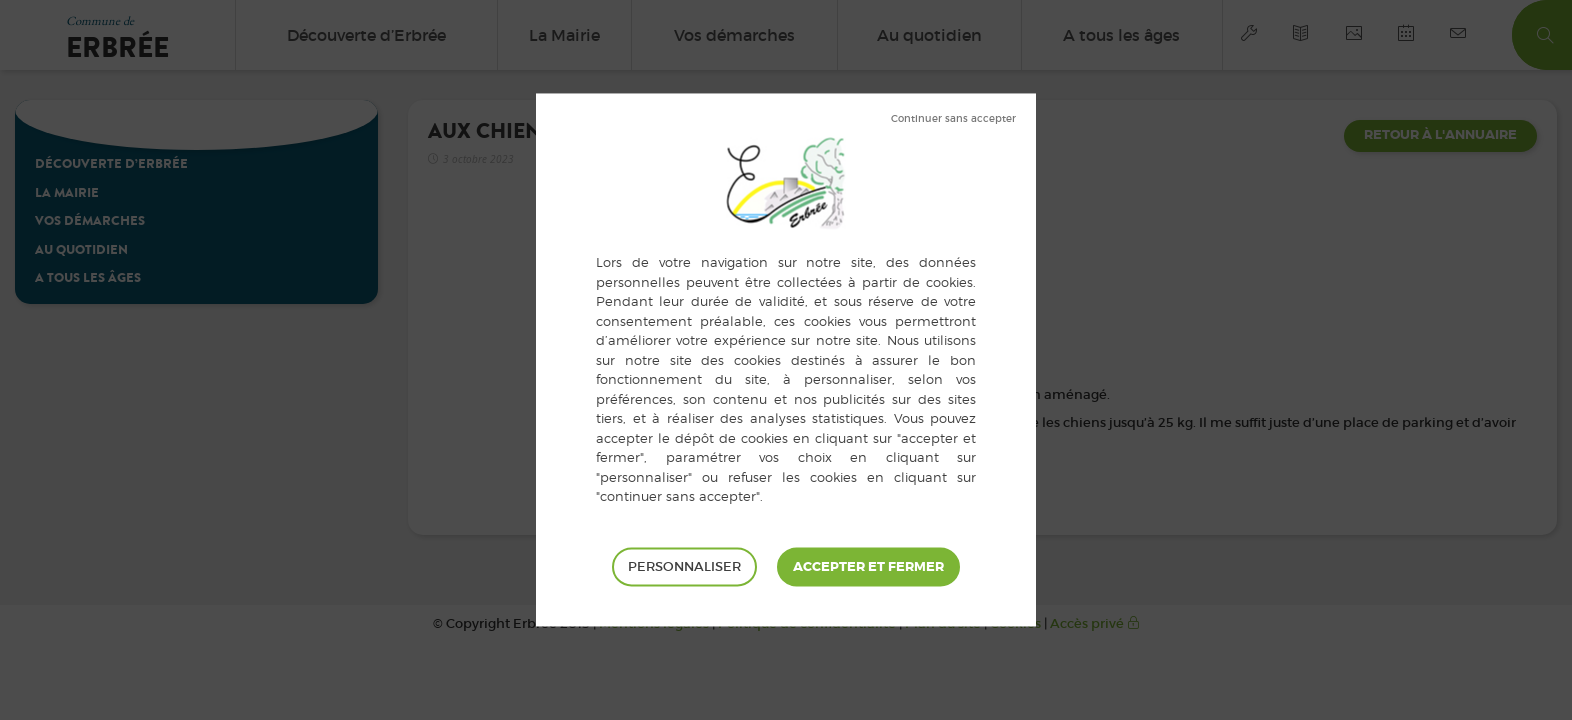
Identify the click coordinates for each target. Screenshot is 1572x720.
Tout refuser (953, 119)
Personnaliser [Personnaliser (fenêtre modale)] (684, 566)
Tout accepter (868, 567)
